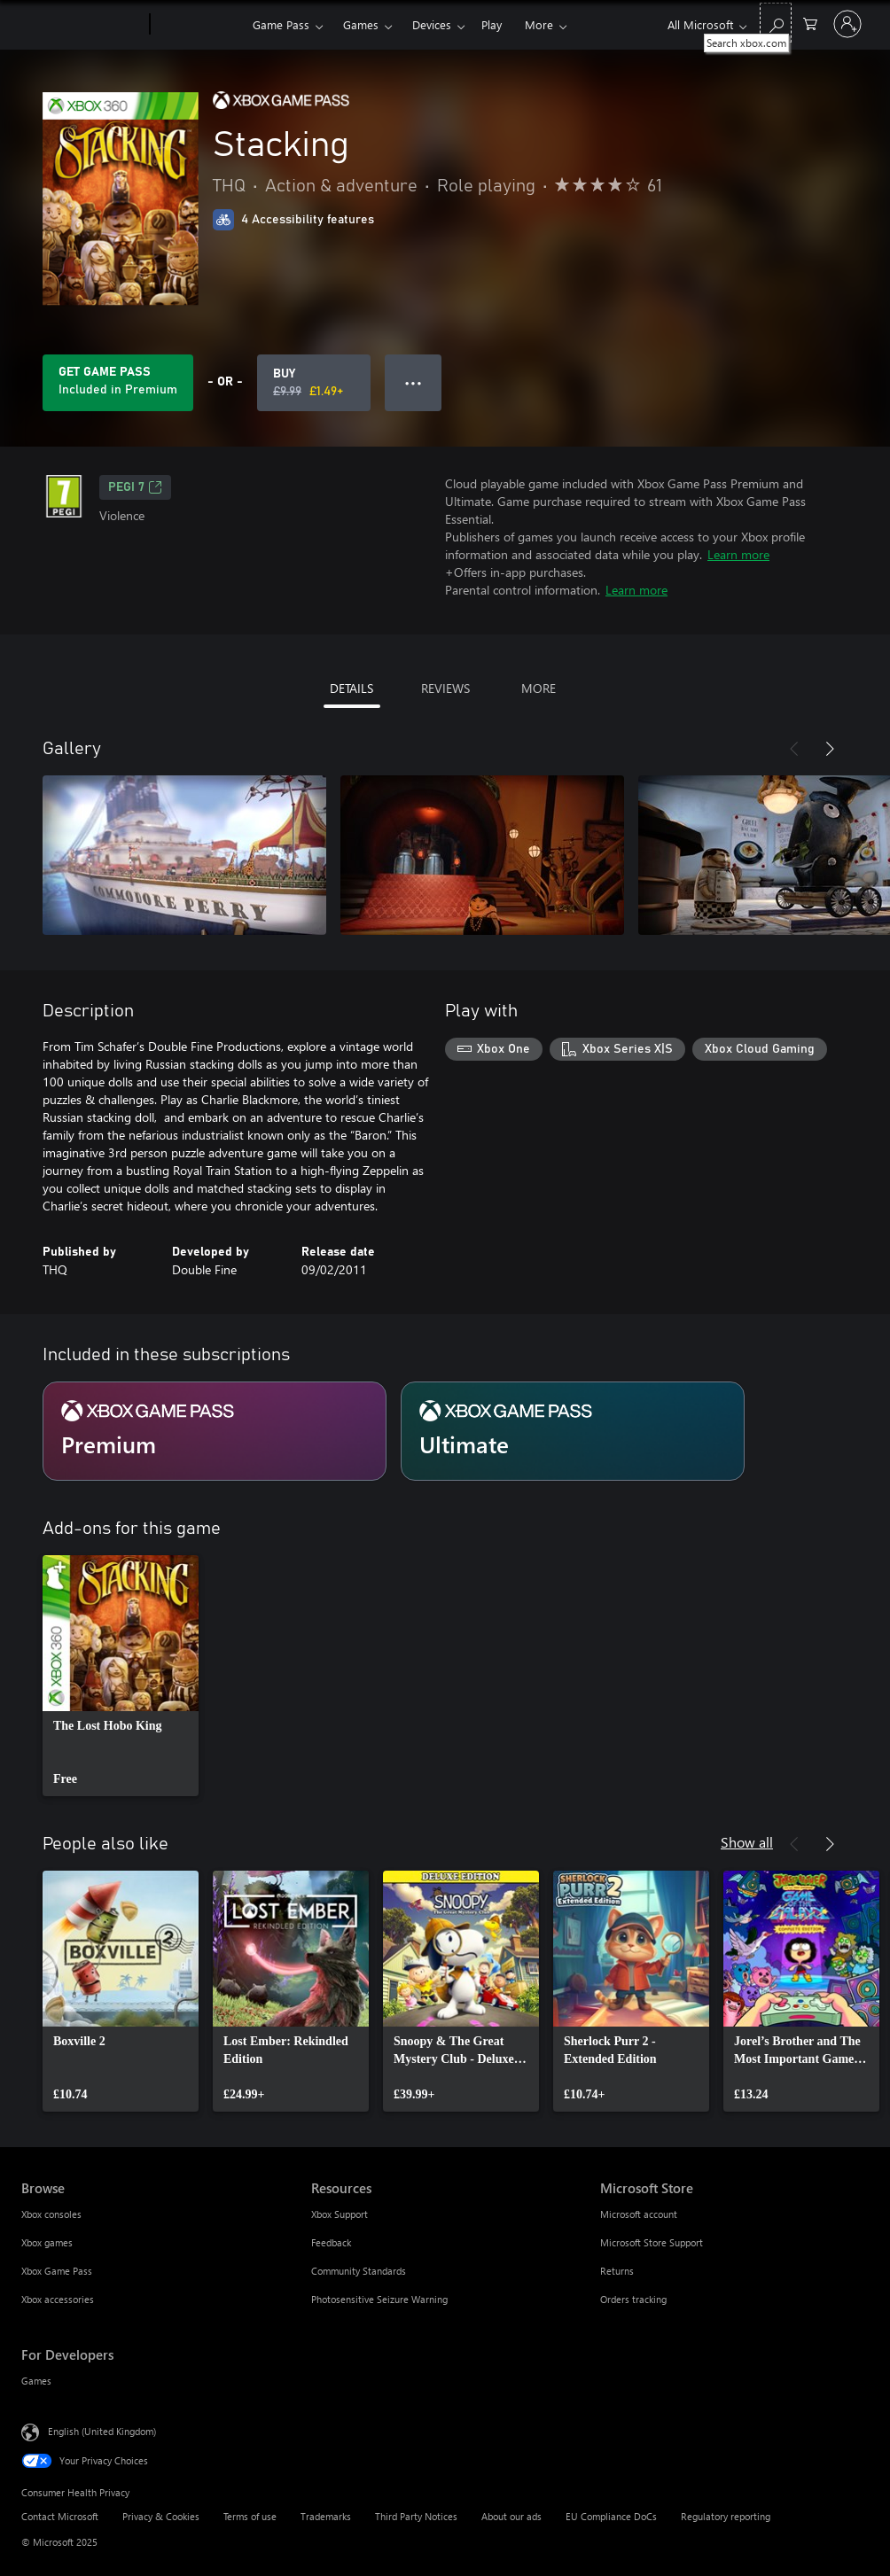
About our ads (511, 2516)
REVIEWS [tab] (445, 688)
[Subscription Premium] (214, 1431)
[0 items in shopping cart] (810, 22)
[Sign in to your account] (847, 24)
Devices (431, 24)
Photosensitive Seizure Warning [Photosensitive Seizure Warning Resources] (379, 2299)
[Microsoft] (82, 25)
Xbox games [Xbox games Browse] (47, 2242)
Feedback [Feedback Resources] (331, 2242)
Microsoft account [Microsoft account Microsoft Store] (638, 2214)
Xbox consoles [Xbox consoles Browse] (51, 2214)
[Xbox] (199, 25)
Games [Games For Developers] (36, 2380)
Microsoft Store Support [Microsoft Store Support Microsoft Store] (651, 2242)
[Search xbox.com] (776, 23)
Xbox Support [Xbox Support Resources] (339, 2214)
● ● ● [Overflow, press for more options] (413, 382)
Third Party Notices (416, 2516)
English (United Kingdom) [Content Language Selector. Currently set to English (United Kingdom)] (102, 2431)
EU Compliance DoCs (611, 2516)
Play (491, 24)
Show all (747, 1842)
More (539, 24)
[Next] (829, 748)
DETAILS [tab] (351, 688)
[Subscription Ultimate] (573, 1431)
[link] (121, 1675)
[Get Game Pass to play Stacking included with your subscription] (118, 382)
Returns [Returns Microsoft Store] (617, 2270)
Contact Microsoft (59, 2516)
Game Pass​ (281, 24)
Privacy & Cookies (160, 2516)
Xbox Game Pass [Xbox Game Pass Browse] (56, 2270)
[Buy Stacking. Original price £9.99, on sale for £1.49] (314, 382)
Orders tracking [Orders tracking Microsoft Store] (633, 2299)
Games (361, 24)
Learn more (738, 554)
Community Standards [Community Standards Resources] (358, 2270)
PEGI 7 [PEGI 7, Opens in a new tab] (135, 487)
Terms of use (250, 2516)
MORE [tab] (538, 688)
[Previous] (794, 748)
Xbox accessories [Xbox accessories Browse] (57, 2299)
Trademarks (326, 2516)
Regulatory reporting (725, 2516)
